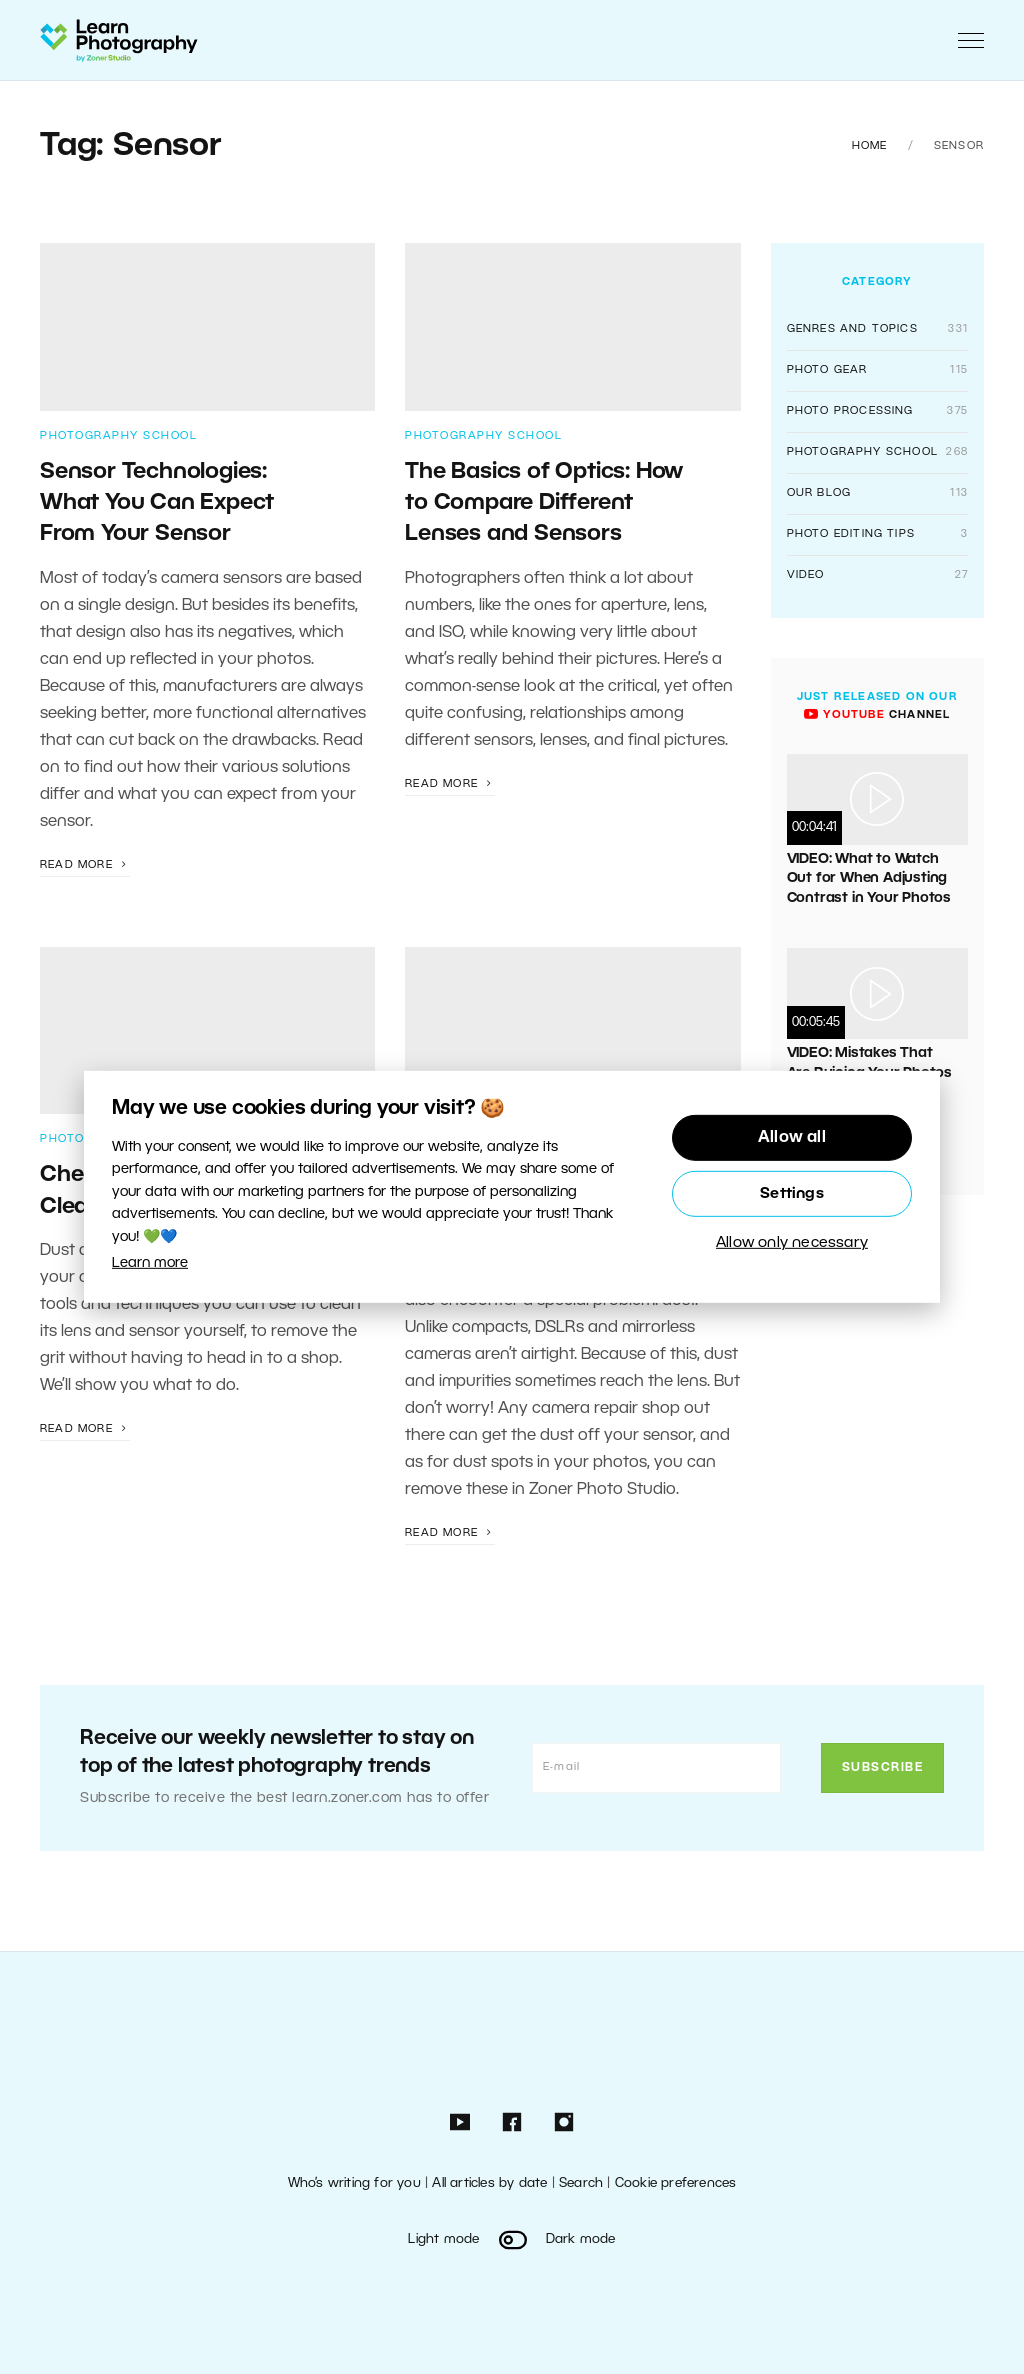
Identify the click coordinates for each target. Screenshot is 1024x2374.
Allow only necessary (792, 1243)
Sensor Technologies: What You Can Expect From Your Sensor (157, 503)
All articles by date (489, 2183)
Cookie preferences (676, 2183)
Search (581, 2183)
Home (870, 146)
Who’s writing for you (354, 2183)
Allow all (792, 1138)
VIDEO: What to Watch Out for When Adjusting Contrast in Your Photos (869, 879)
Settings (792, 1194)
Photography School (118, 436)
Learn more (150, 1263)
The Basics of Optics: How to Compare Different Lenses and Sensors (544, 503)
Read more (85, 865)
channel (877, 715)
